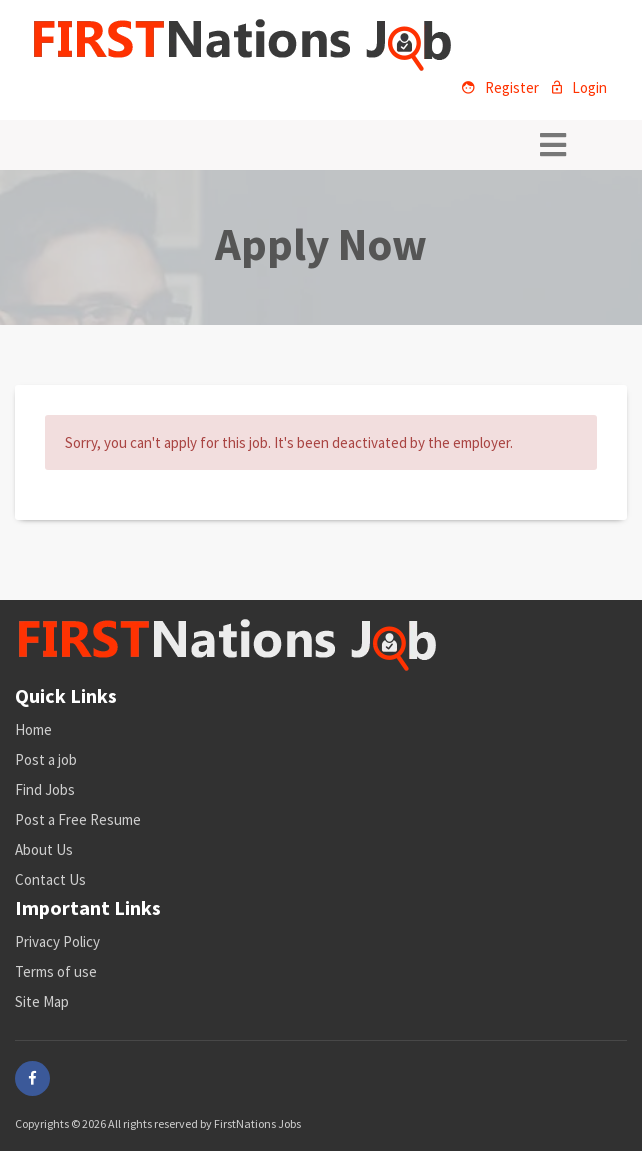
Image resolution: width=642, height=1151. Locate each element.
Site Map (42, 1001)
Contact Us (50, 879)
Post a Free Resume (78, 819)
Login (579, 87)
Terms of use (56, 971)
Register (500, 87)
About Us (44, 849)
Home (33, 729)
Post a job (46, 759)
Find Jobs (45, 789)
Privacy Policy (57, 941)
